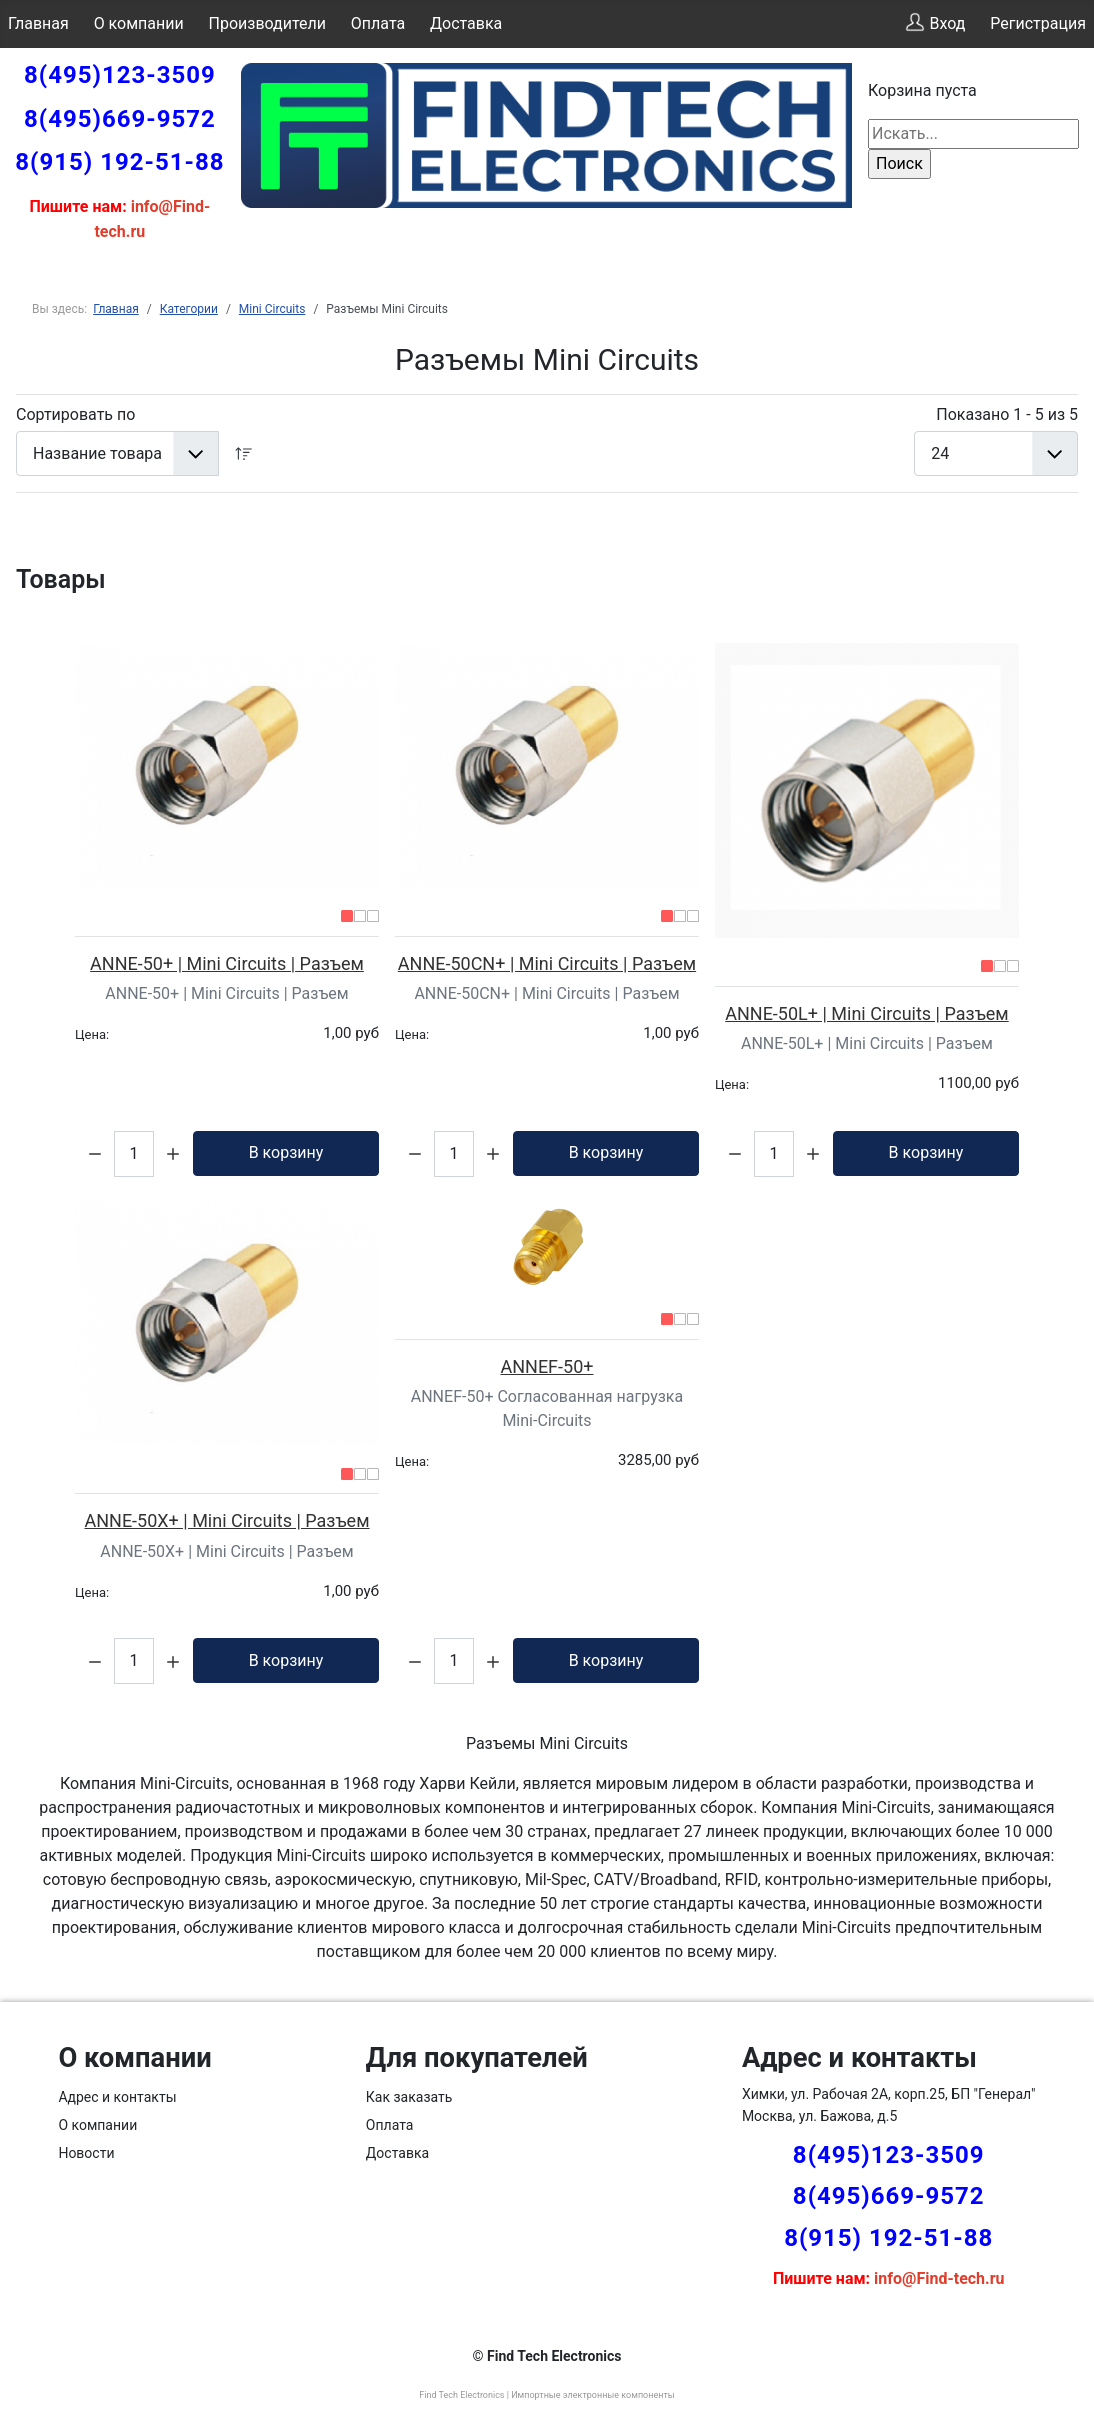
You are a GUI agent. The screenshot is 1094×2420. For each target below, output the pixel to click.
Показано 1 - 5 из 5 (1007, 414)
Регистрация (1038, 23)
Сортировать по (75, 414)
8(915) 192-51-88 (119, 162)
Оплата (378, 23)
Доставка (466, 23)
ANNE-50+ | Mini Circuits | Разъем (227, 963)
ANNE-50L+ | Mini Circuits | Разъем (866, 1013)
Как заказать (409, 2097)
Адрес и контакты (117, 2097)
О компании (139, 23)
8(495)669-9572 (120, 119)
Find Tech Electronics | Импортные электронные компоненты (546, 2395)
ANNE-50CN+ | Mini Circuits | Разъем (547, 963)
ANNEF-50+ (546, 1366)
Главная (38, 23)
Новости (86, 2153)
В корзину (286, 1152)
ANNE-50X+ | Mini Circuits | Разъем (226, 1520)
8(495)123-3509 (120, 75)
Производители (268, 23)
